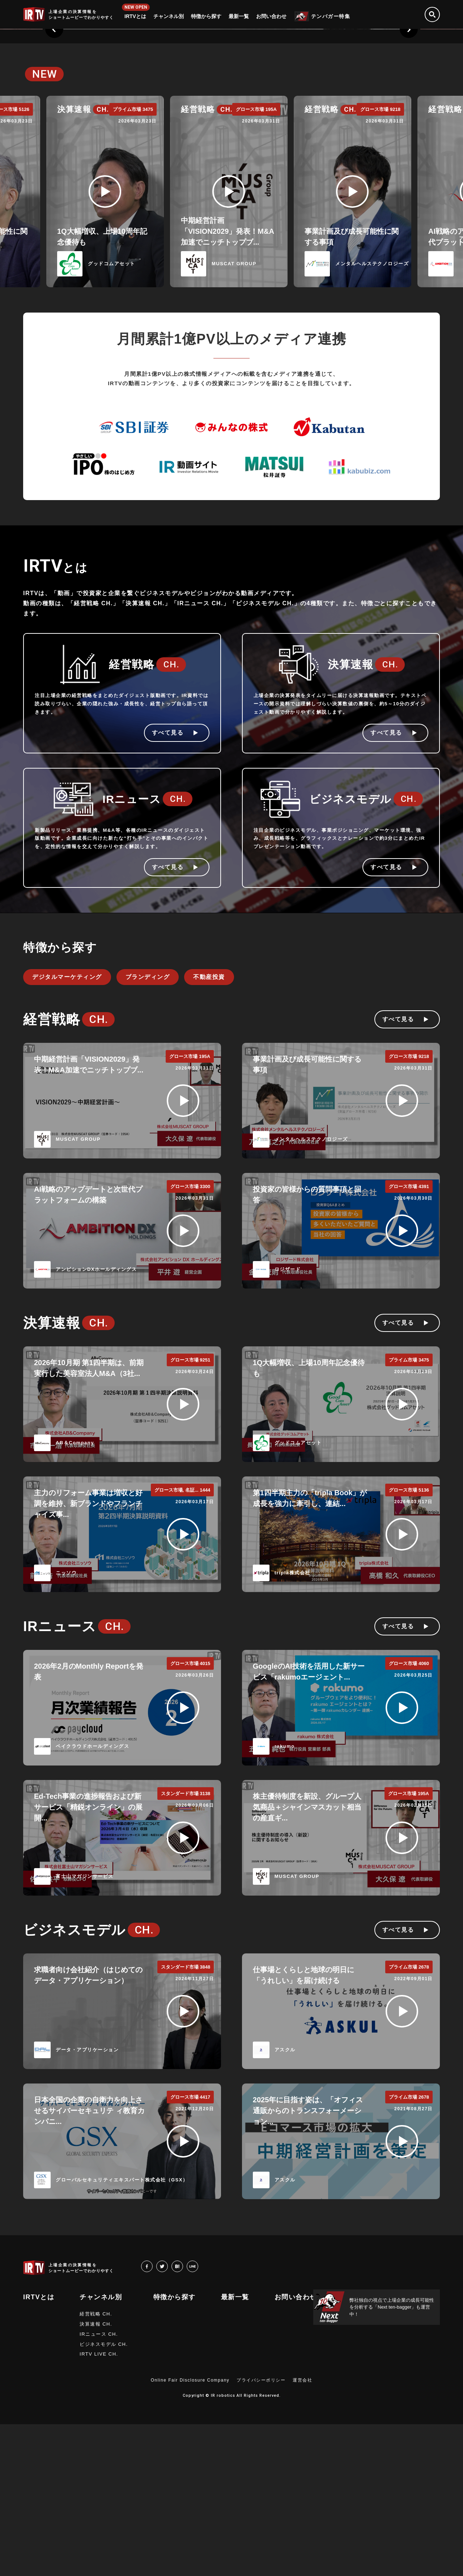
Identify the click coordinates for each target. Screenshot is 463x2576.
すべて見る (168, 884)
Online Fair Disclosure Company (190, 2531)
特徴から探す (206, 16)
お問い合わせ (271, 16)
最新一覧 (239, 16)
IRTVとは (135, 16)
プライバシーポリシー (261, 2531)
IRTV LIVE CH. (99, 2505)
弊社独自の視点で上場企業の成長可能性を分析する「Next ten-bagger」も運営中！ (391, 2459)
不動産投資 (209, 1129)
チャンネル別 (168, 16)
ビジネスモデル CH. (104, 2496)
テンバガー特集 (331, 16)
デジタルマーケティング (67, 1129)
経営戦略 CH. (96, 2465)
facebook (152, 2417)
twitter (167, 2417)
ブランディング (148, 1129)
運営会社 (302, 2531)
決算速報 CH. (96, 2475)
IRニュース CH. (99, 2486)
